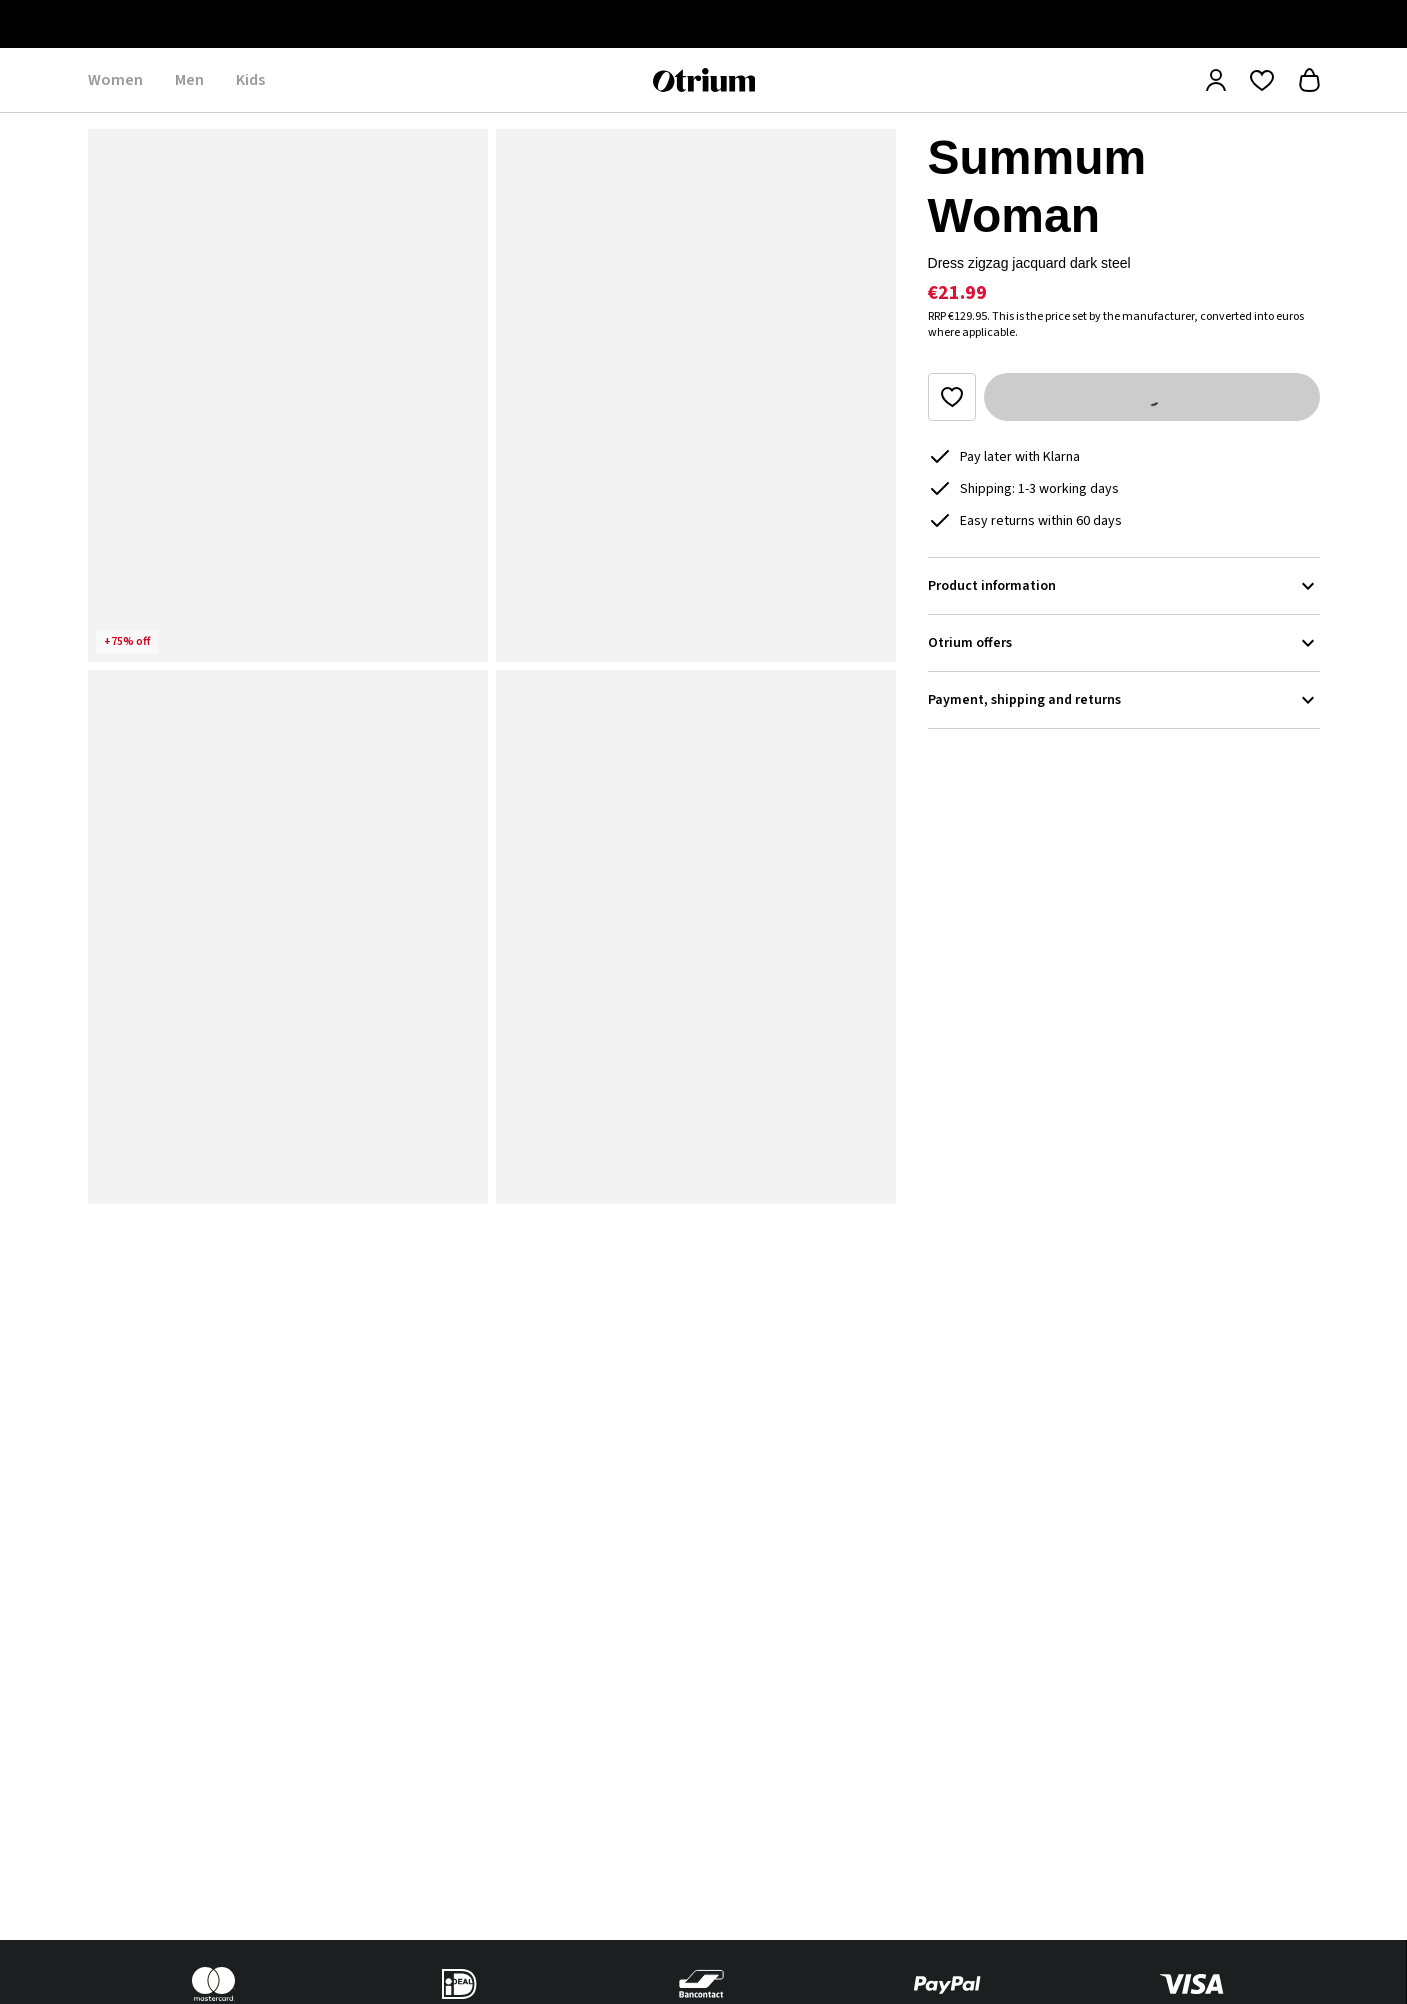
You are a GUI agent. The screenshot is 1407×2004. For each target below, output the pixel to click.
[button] (288, 395)
